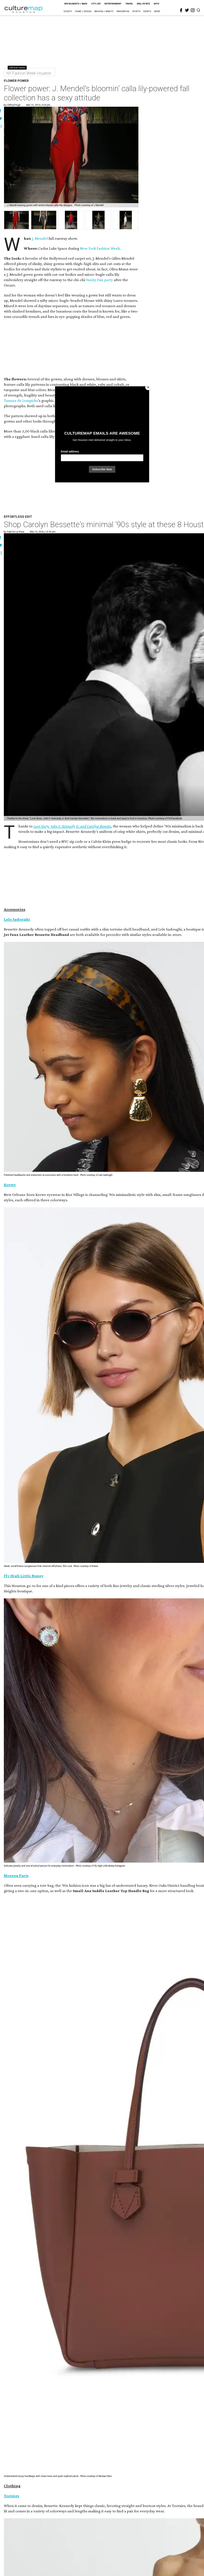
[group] (16, 220)
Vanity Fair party (99, 279)
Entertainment (112, 3)
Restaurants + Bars (75, 3)
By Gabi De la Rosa (14, 531)
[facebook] (181, 10)
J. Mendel (40, 238)
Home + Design (83, 11)
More (157, 11)
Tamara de (13, 400)
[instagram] (193, 10)
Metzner (111, 400)
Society (68, 11)
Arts (156, 3)
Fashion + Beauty (104, 11)
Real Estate (143, 3)
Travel (129, 3)
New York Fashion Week (100, 248)
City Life (96, 3)
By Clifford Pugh (12, 105)
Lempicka (30, 400)
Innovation (122, 11)
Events (147, 11)
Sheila (98, 400)
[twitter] (187, 10)
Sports (136, 11)
